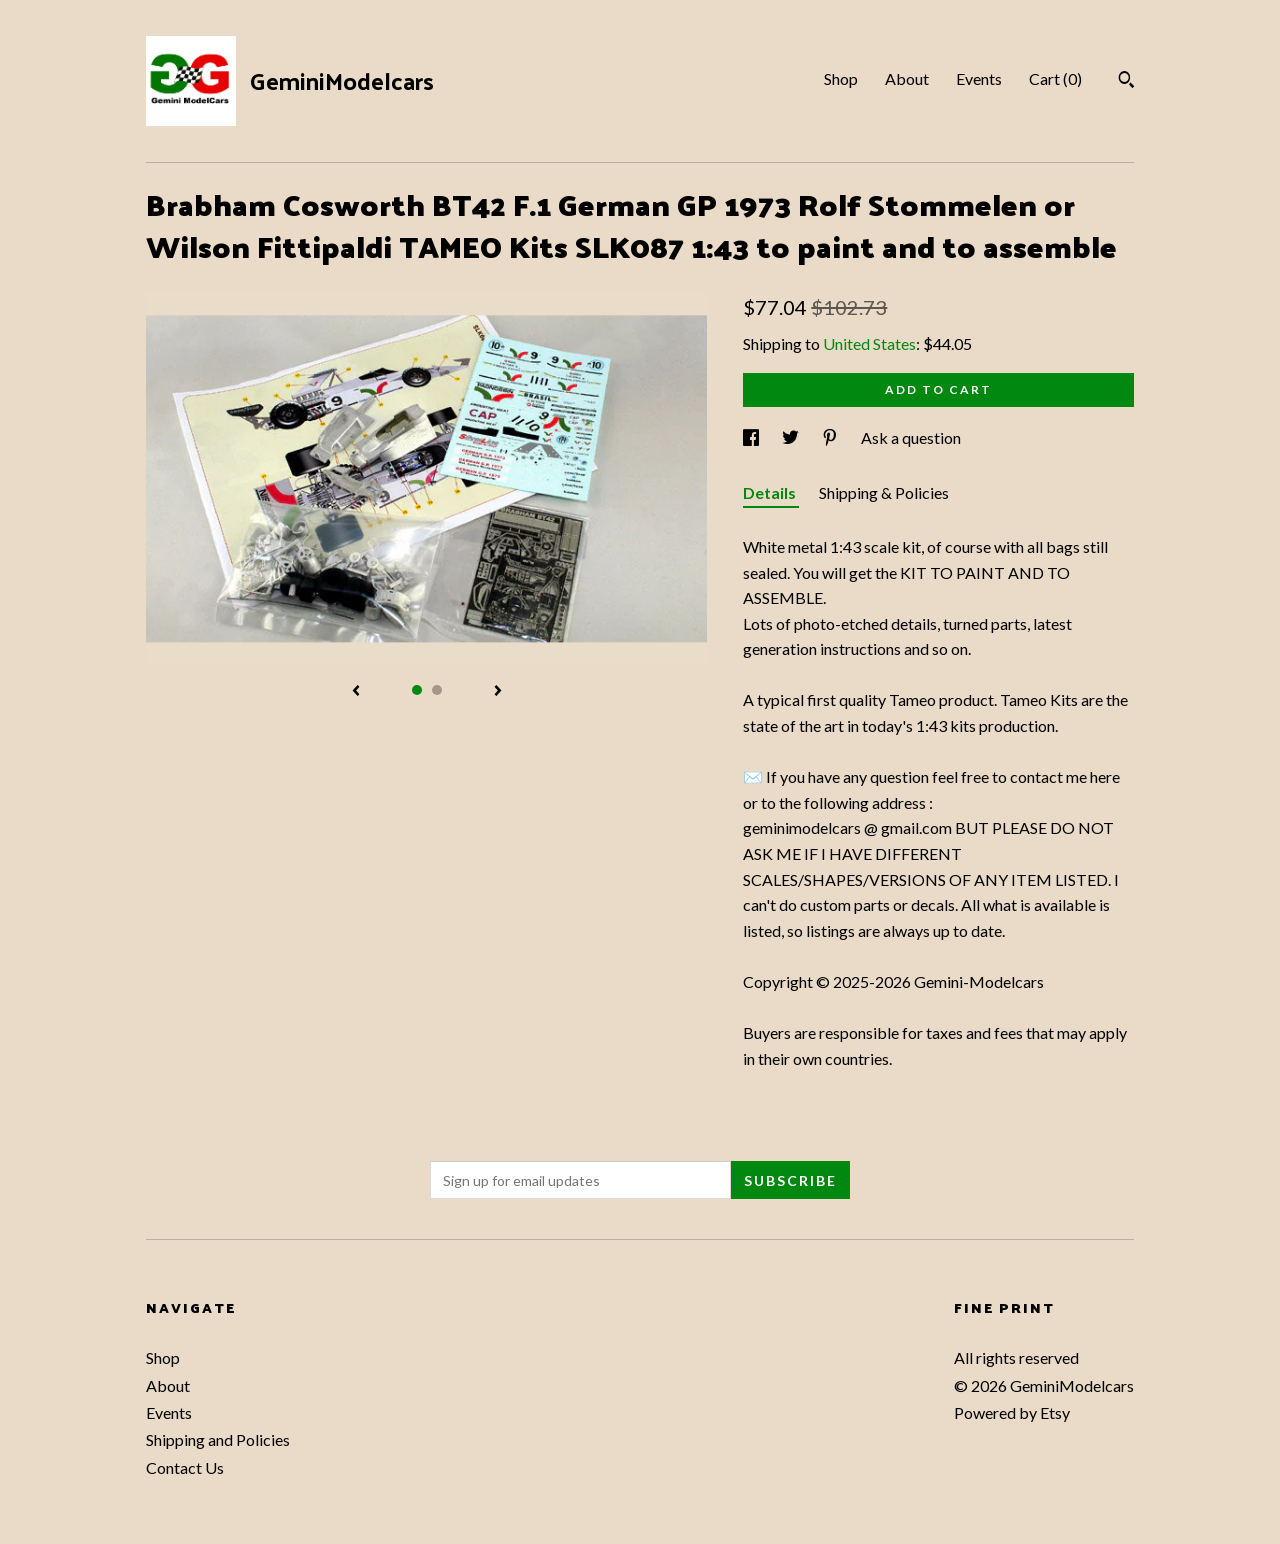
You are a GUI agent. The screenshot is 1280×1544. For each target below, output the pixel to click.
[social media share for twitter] (792, 437)
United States (869, 343)
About (907, 78)
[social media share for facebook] (752, 437)
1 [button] (417, 690)
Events (979, 78)
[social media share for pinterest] (831, 437)
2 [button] (437, 690)
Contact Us (185, 1467)
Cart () (1055, 78)
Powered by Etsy (1012, 1412)
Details (771, 492)
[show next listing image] (498, 692)
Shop (841, 78)
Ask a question (911, 437)
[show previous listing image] (356, 692)
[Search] (1126, 82)
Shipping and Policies (218, 1439)
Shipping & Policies (884, 492)
